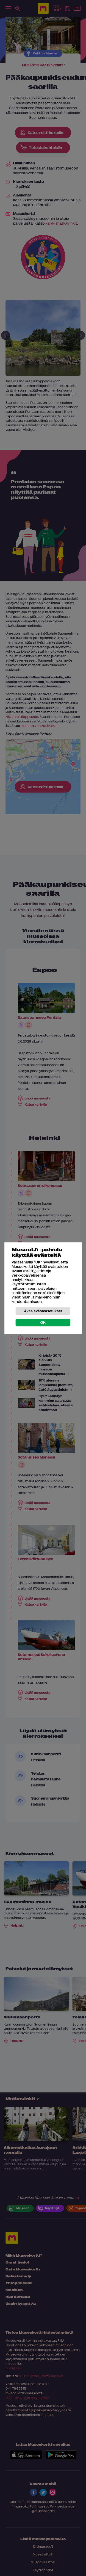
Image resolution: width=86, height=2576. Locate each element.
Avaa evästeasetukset (43, 1311)
